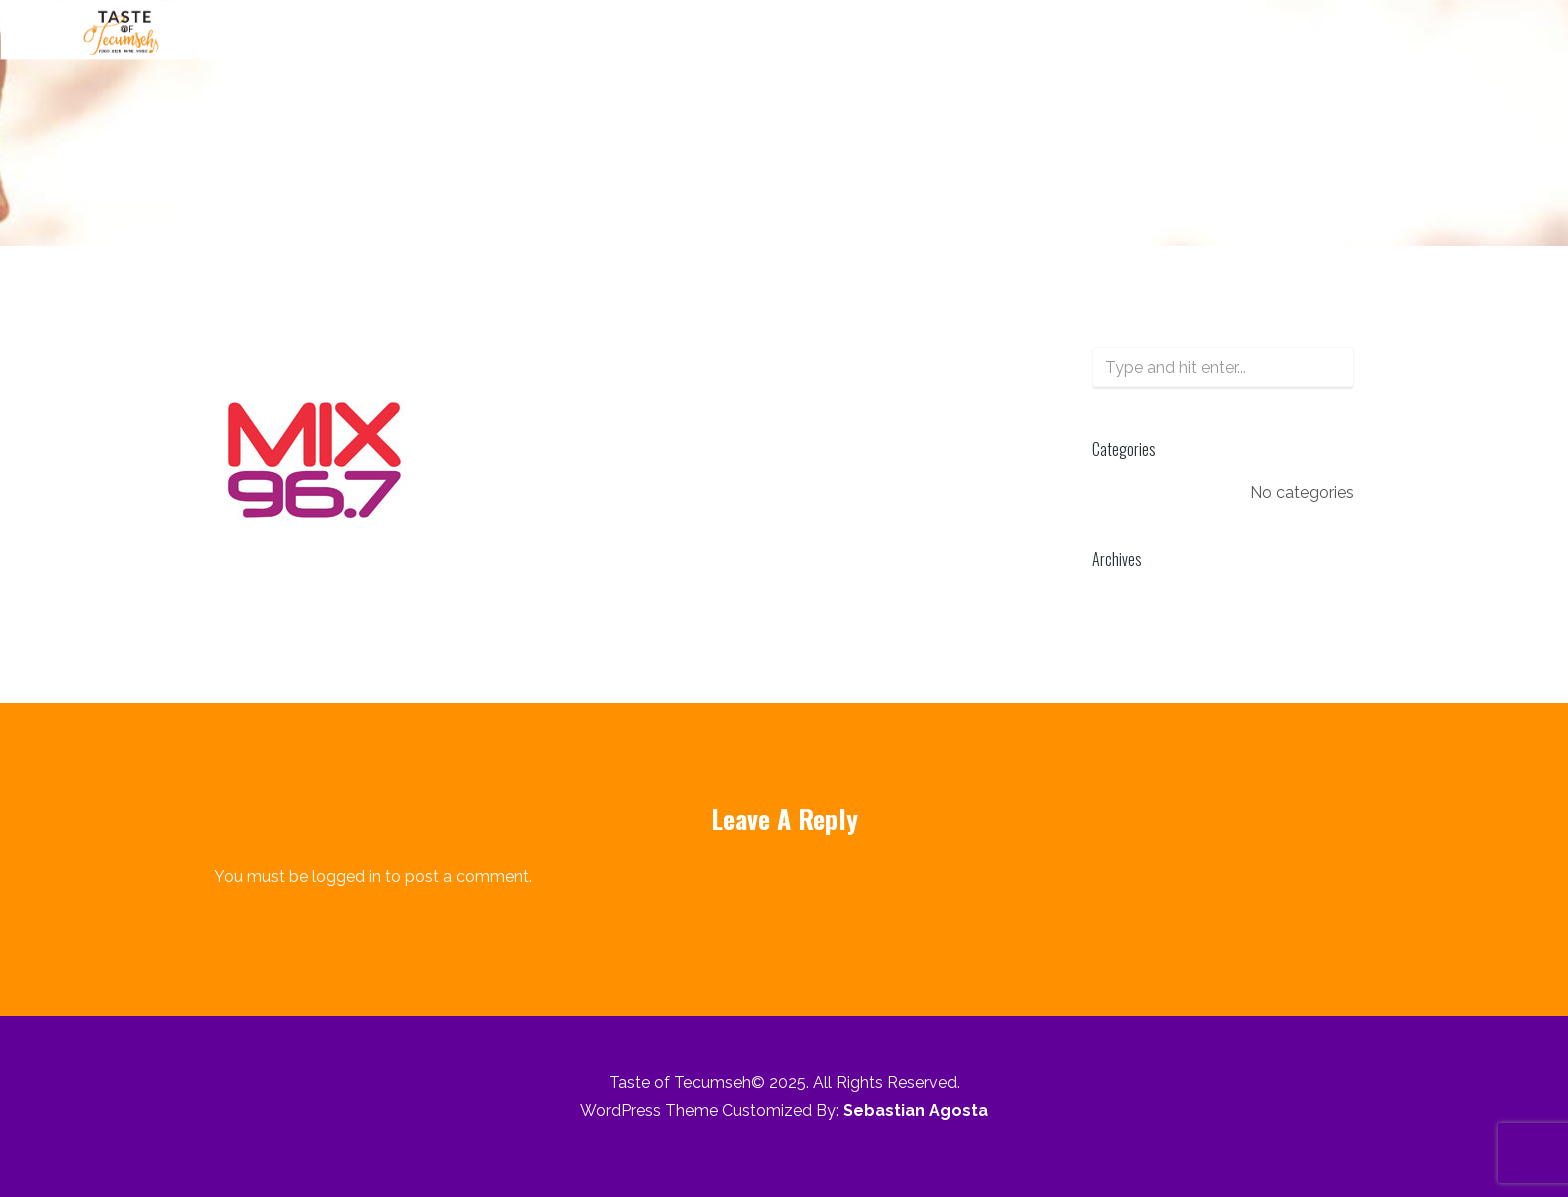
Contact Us (1503, 29)
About (771, 29)
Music (859, 29)
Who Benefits (1368, 29)
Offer (1049, 29)
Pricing (1135, 29)
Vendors (955, 29)
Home (482, 189)
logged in (346, 876)
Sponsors (1239, 29)
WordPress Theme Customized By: (784, 1110)
